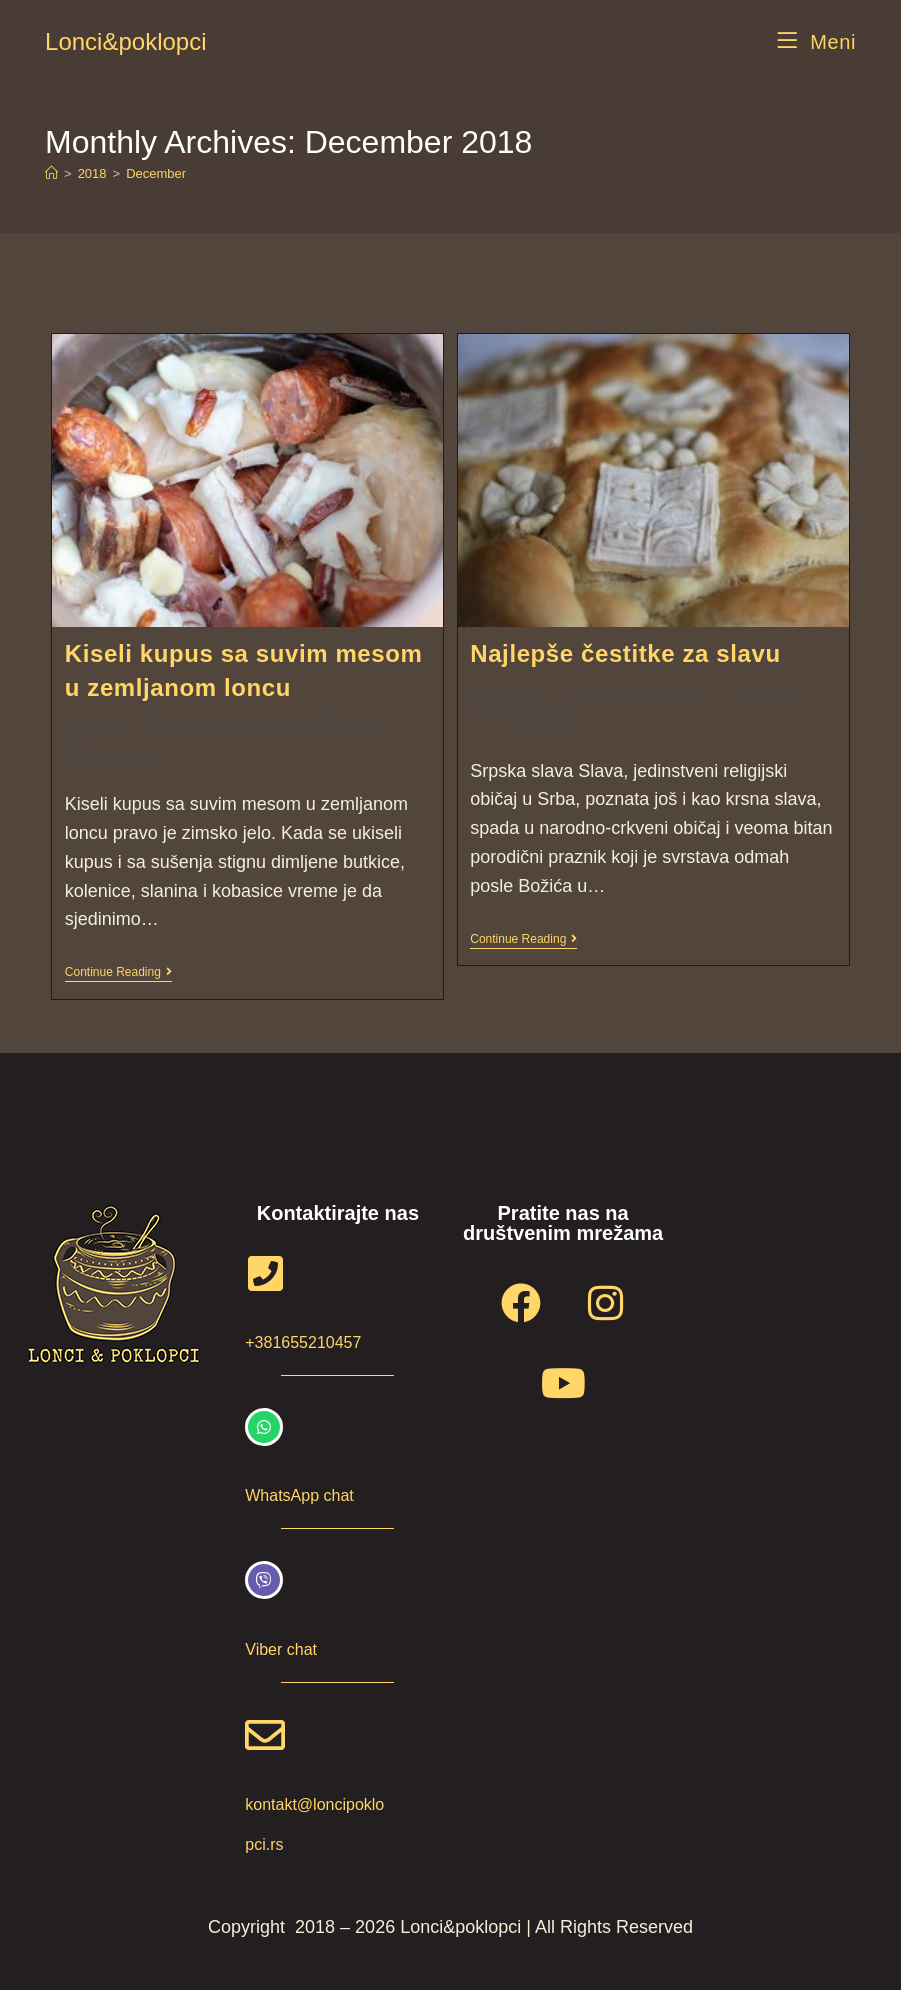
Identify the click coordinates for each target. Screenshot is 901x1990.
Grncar (109, 725)
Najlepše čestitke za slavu (625, 653)
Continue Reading (118, 972)
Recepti (360, 725)
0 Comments (127, 752)
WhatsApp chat (299, 1495)
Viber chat (281, 1649)
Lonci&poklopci (125, 41)
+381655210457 (303, 1342)
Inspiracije (765, 692)
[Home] (51, 173)
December (156, 173)
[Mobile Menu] (816, 42)
